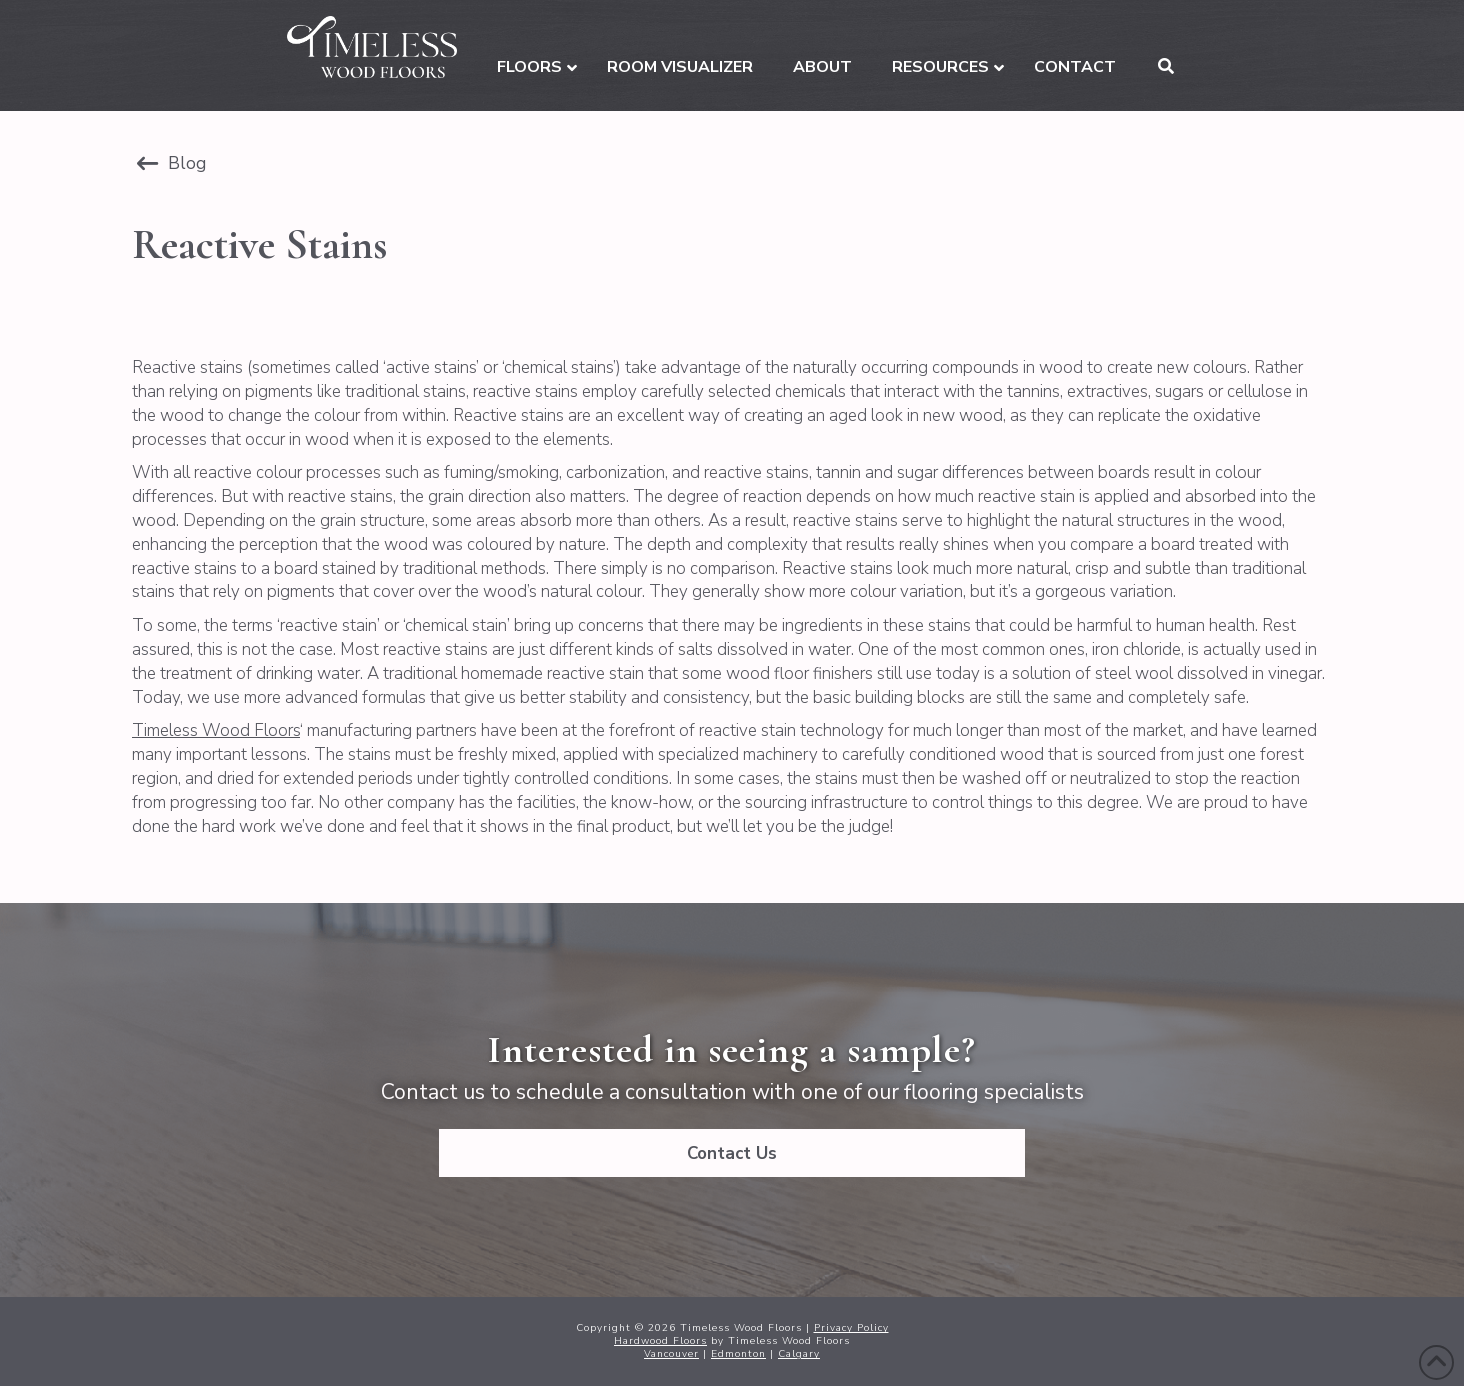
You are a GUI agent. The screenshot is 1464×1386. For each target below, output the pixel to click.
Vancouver (671, 1354)
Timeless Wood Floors (216, 730)
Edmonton (738, 1354)
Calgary (799, 1354)
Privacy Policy (851, 1328)
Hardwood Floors (660, 1341)
